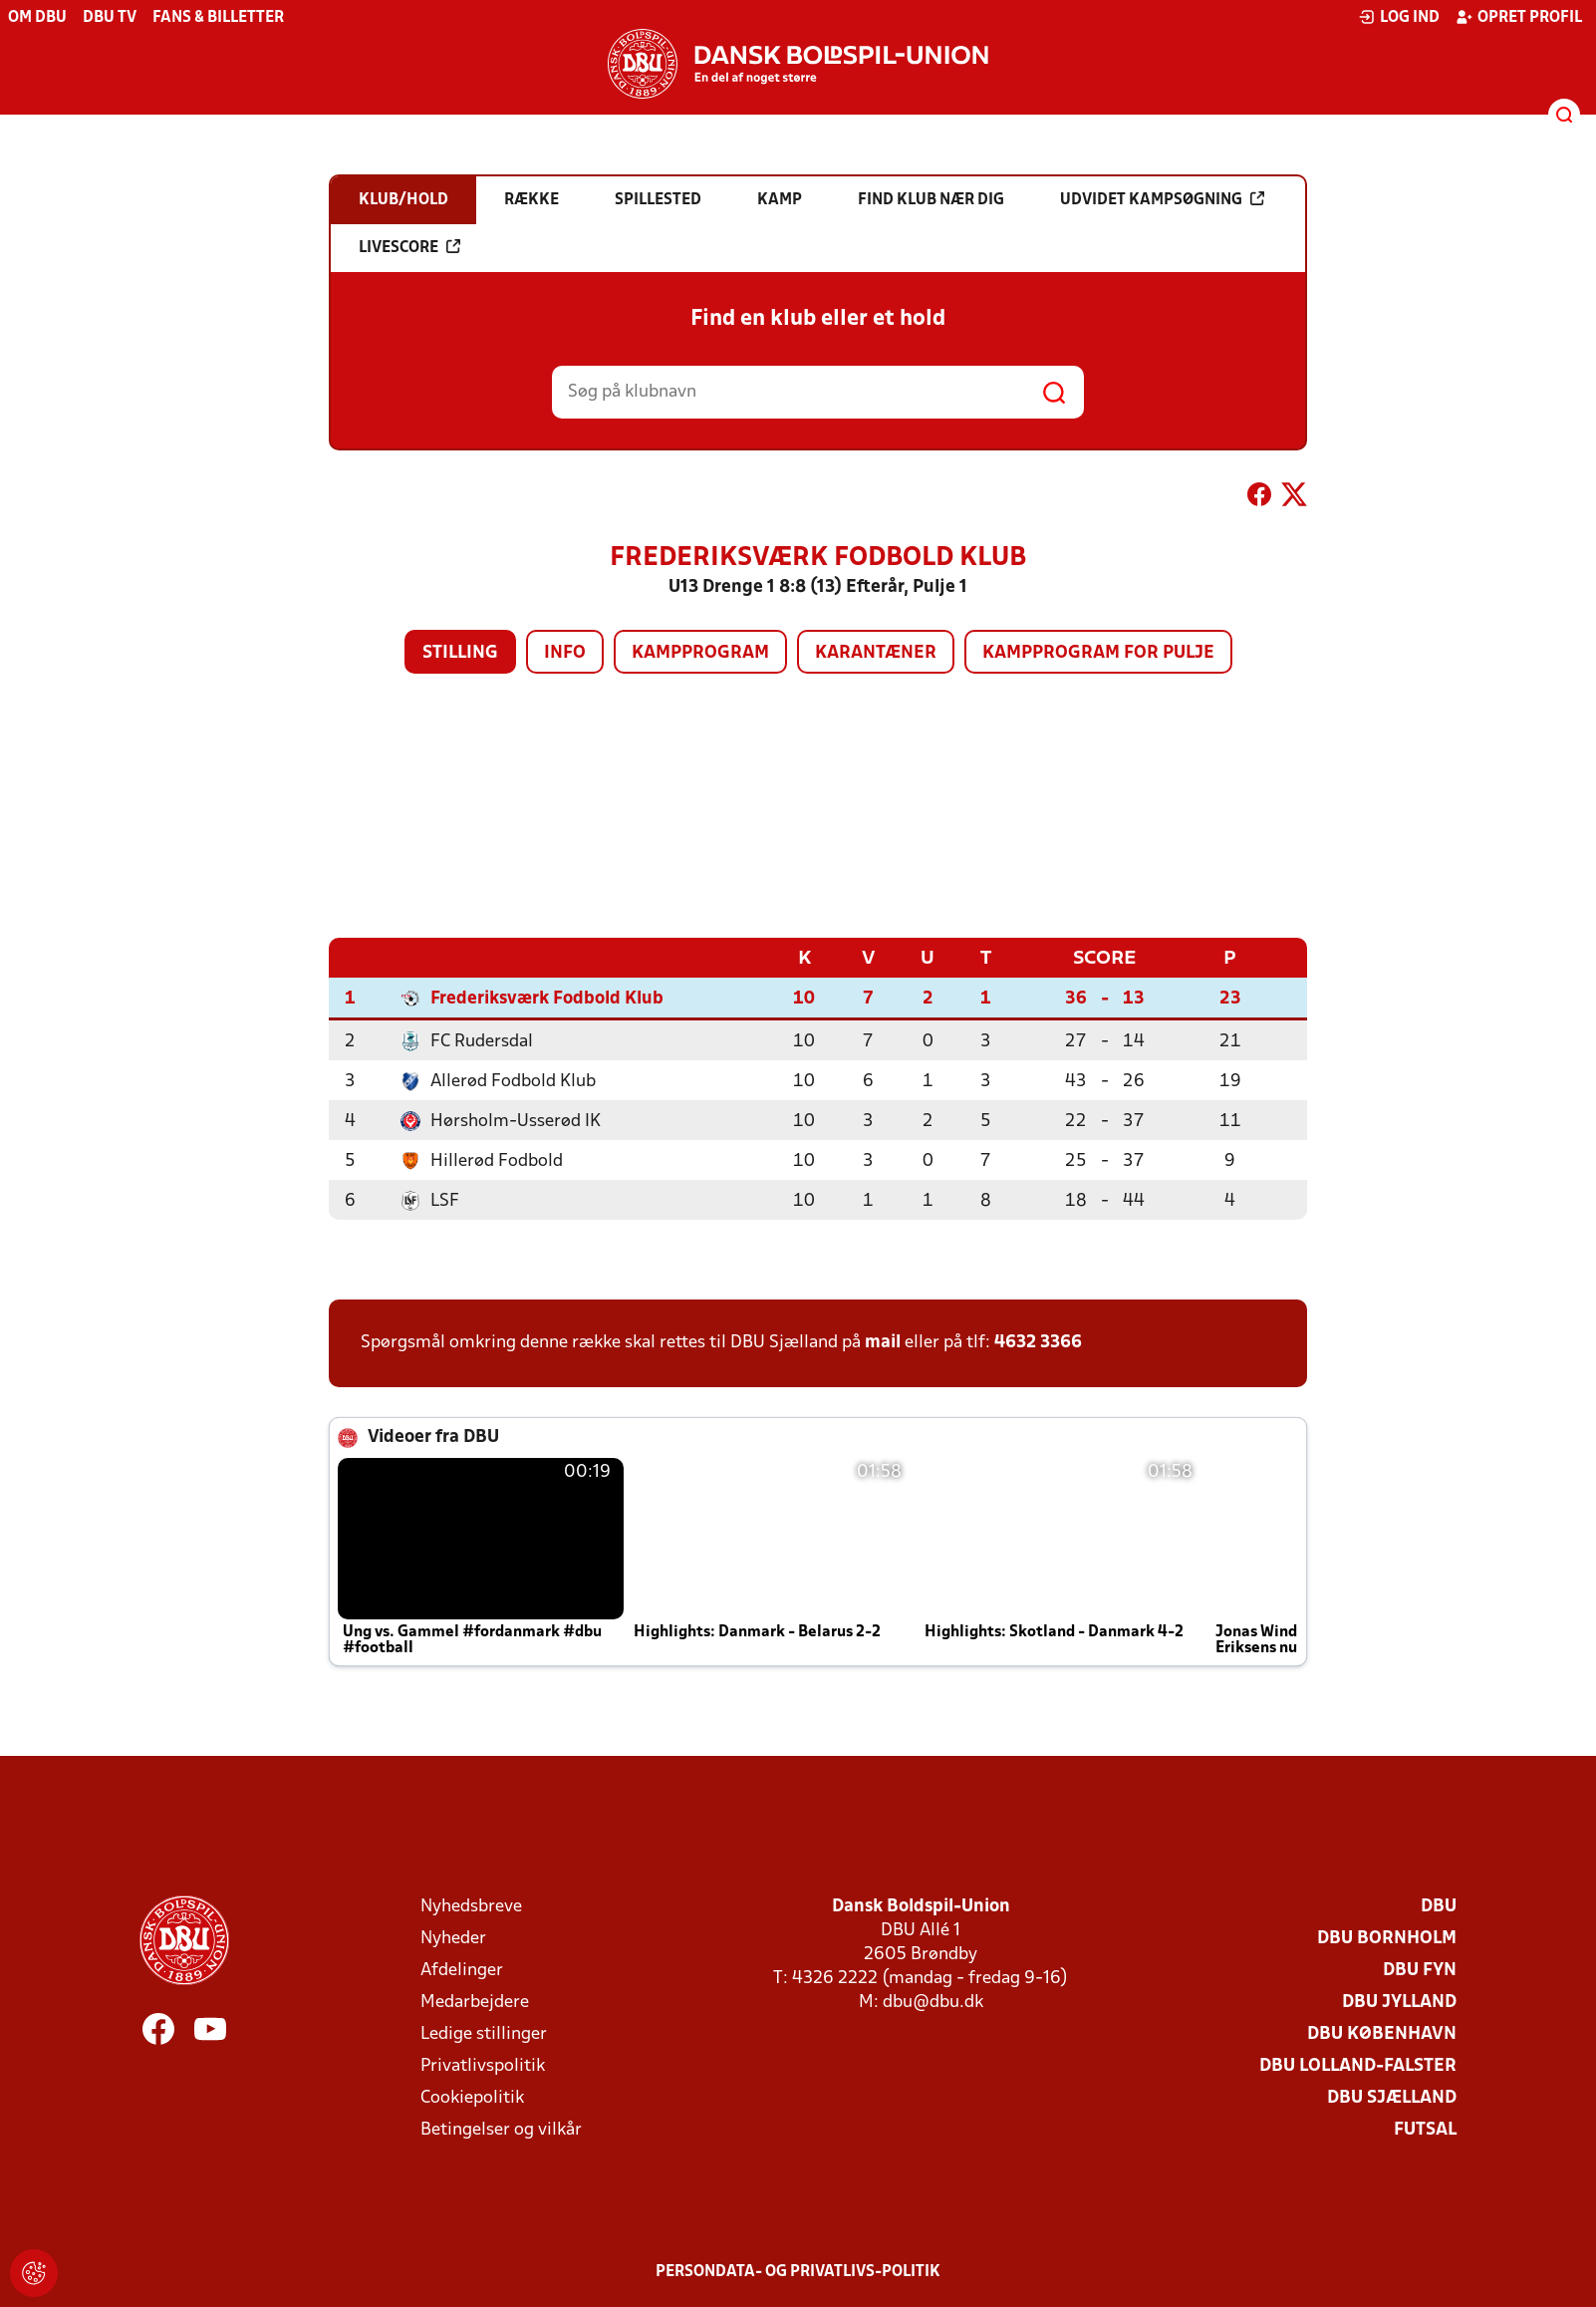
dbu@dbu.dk (933, 2001)
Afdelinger (461, 1969)
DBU (1439, 1905)
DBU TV (109, 18)
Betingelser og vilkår (501, 2129)
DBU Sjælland (1392, 2097)
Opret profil (1519, 17)
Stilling (460, 653)
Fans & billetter (218, 18)
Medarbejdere (474, 2001)
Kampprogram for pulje (1098, 653)
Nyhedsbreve (471, 1905)
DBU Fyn (1420, 1969)
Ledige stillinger (483, 2033)
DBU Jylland (1399, 2001)
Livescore (409, 247)
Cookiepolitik (472, 2097)
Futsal (1425, 2129)
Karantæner (875, 653)
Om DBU (37, 18)
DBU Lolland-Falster (1358, 2065)
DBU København (1382, 2033)
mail (883, 1341)
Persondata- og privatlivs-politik (798, 2271)
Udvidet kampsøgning (1162, 199)
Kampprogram (700, 653)
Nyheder (453, 1937)
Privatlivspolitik (482, 2065)
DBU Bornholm (1387, 1937)
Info (565, 653)
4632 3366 (1038, 1341)
